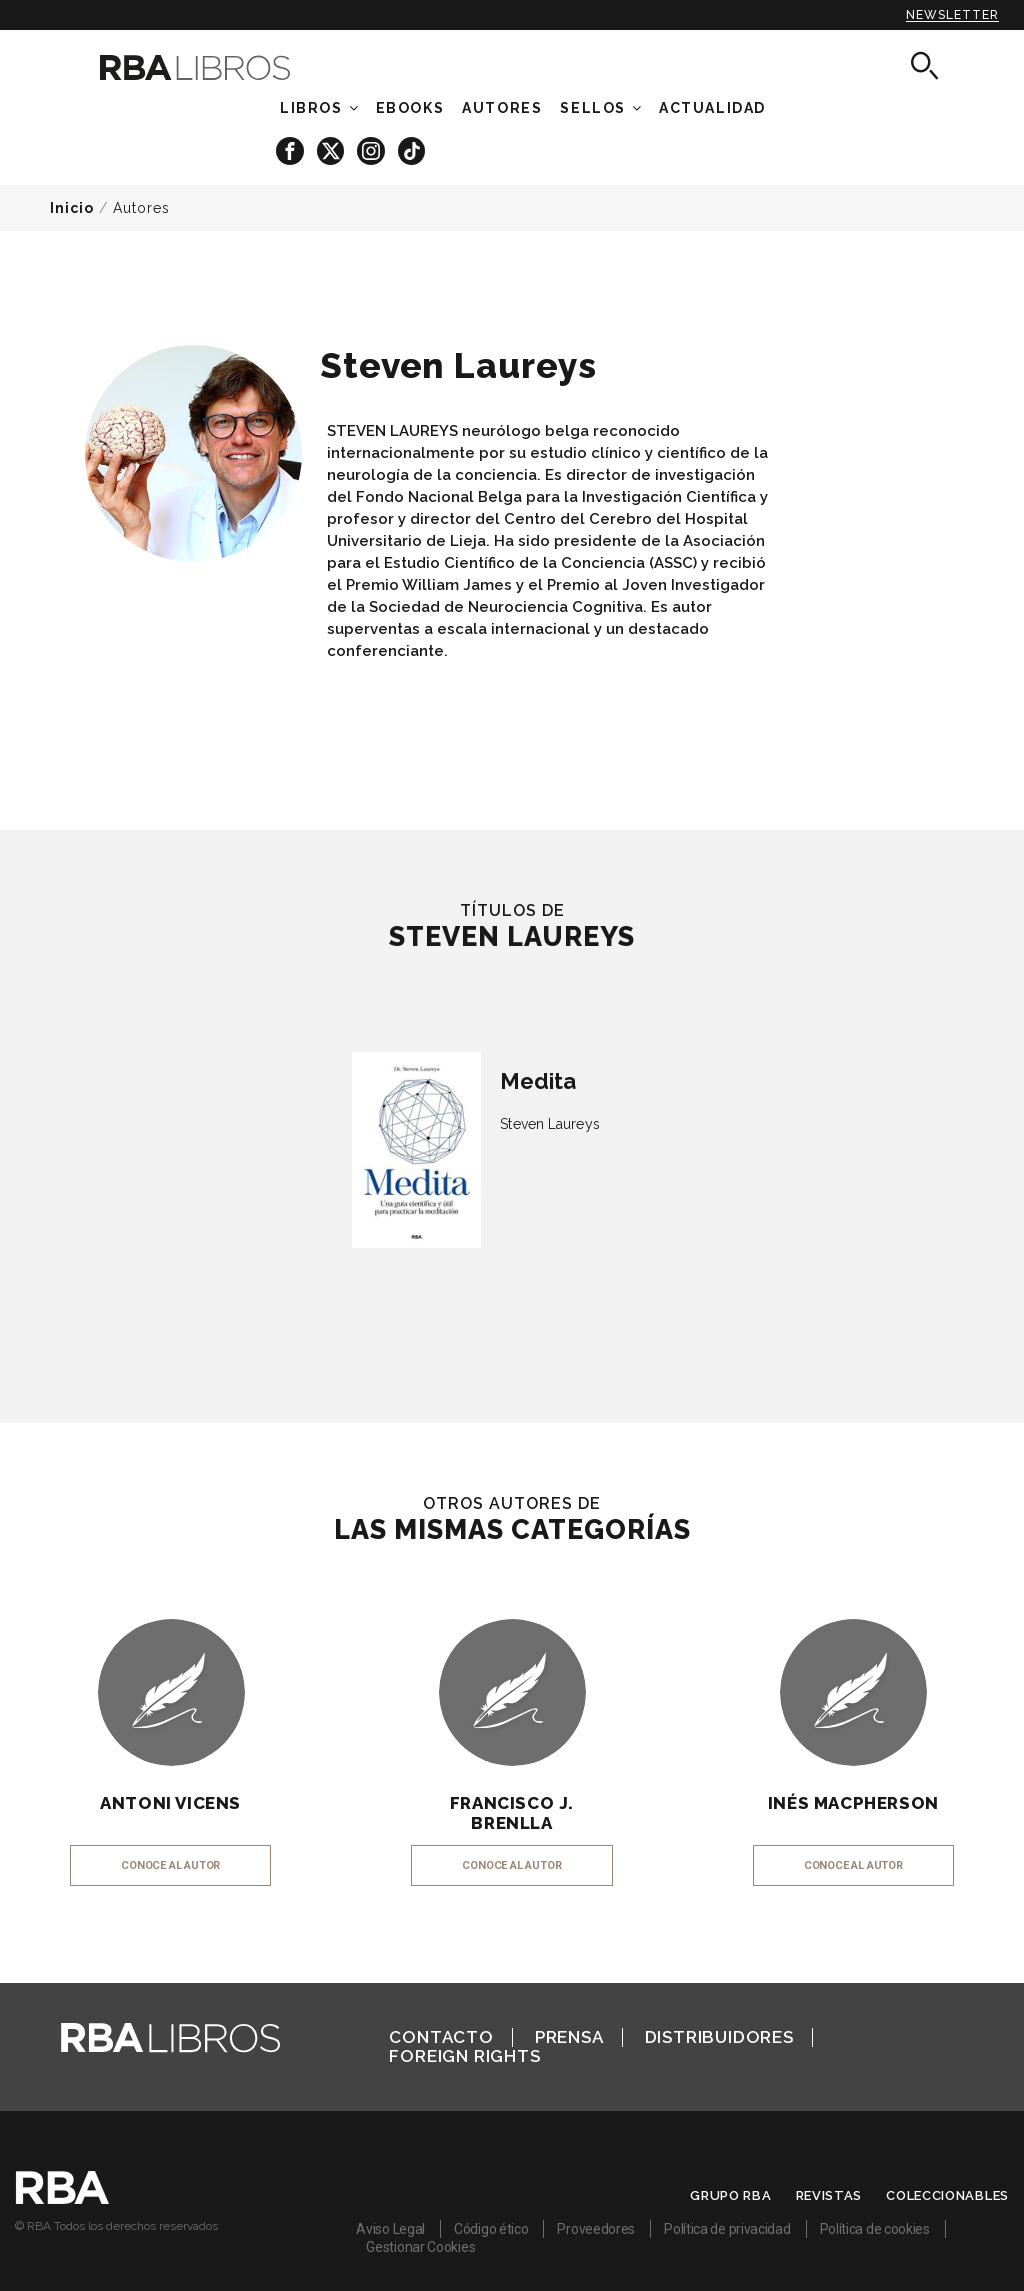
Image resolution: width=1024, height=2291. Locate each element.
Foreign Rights (464, 2056)
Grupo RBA (730, 2195)
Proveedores (596, 2229)
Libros (311, 108)
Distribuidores (719, 2037)
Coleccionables (947, 2195)
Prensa (569, 2037)
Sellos (593, 108)
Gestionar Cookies (420, 2247)
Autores (141, 208)
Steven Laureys (549, 1124)
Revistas (829, 2195)
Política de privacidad (727, 2229)
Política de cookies (875, 2229)
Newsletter (952, 15)
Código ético (491, 2229)
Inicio (72, 208)
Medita (538, 1081)
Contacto (441, 2037)
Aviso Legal (390, 2229)
